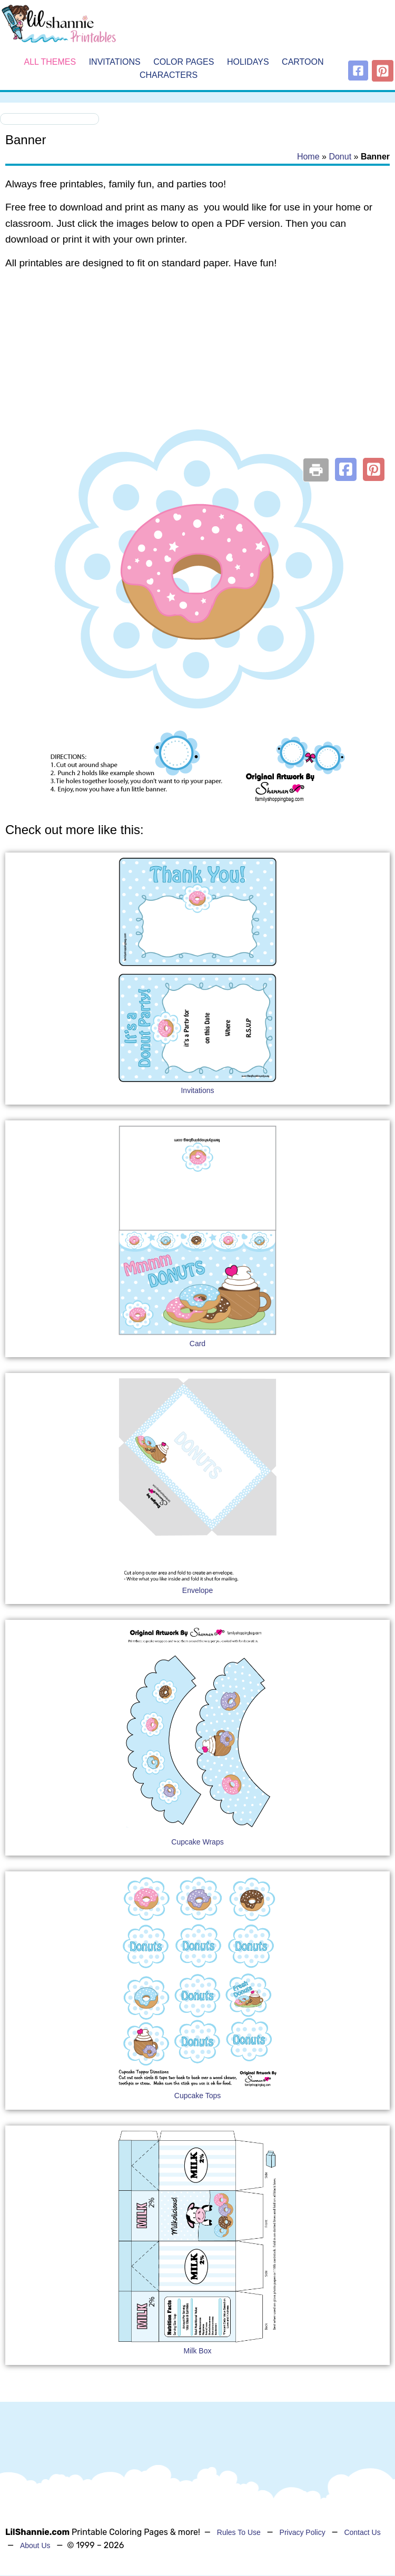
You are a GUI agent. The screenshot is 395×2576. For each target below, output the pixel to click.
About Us (35, 2545)
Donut (340, 156)
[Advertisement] (197, 363)
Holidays (248, 61)
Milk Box (198, 2351)
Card (197, 1343)
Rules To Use (239, 2532)
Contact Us (362, 2532)
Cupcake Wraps (197, 1842)
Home (308, 156)
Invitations (115, 61)
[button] (346, 469)
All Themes (50, 61)
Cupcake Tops (197, 2095)
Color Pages (183, 61)
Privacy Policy (302, 2532)
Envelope (197, 1590)
